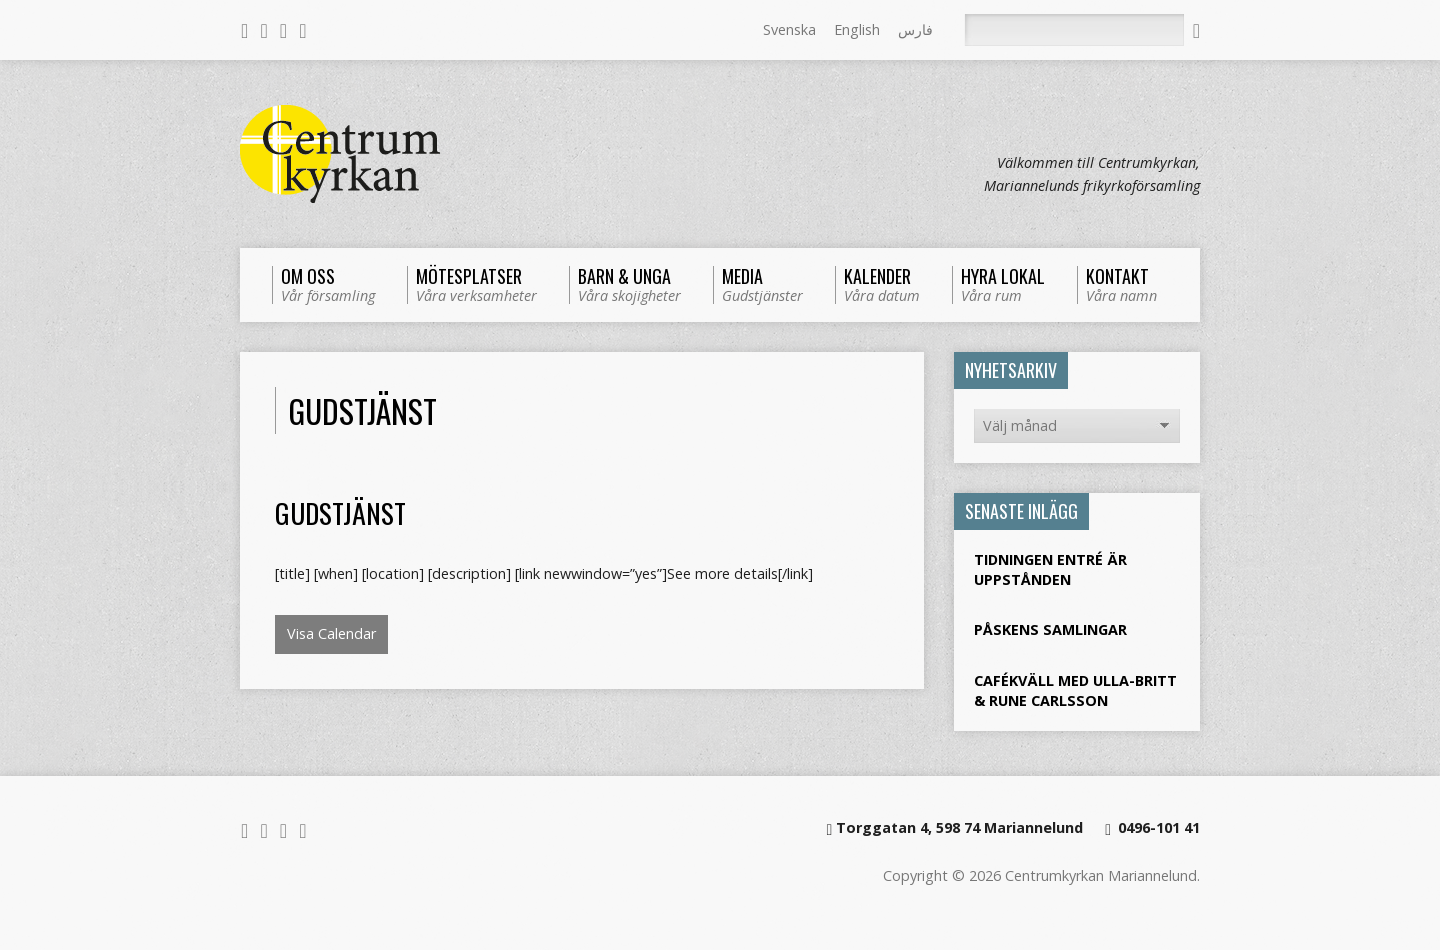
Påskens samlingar (1050, 629)
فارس (915, 29)
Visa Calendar (331, 633)
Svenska (789, 29)
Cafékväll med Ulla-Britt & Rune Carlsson (1075, 690)
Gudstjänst (340, 512)
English (857, 29)
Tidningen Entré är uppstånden (1050, 569)
